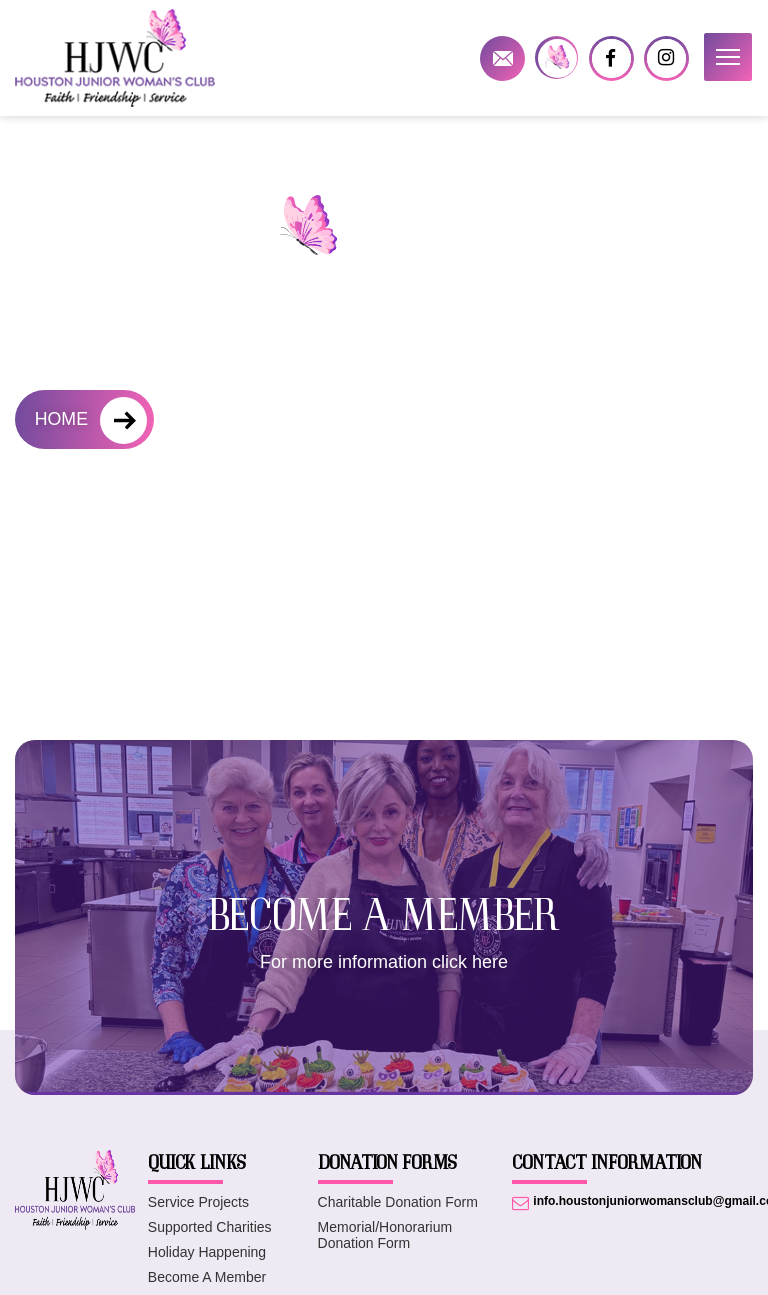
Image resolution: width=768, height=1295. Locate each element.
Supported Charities (210, 1227)
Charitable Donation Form (398, 1202)
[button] (728, 57)
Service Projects (198, 1202)
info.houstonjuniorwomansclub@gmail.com (502, 58)
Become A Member (207, 1277)
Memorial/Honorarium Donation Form (385, 1235)
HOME (62, 420)
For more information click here (384, 962)
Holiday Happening (207, 1252)
